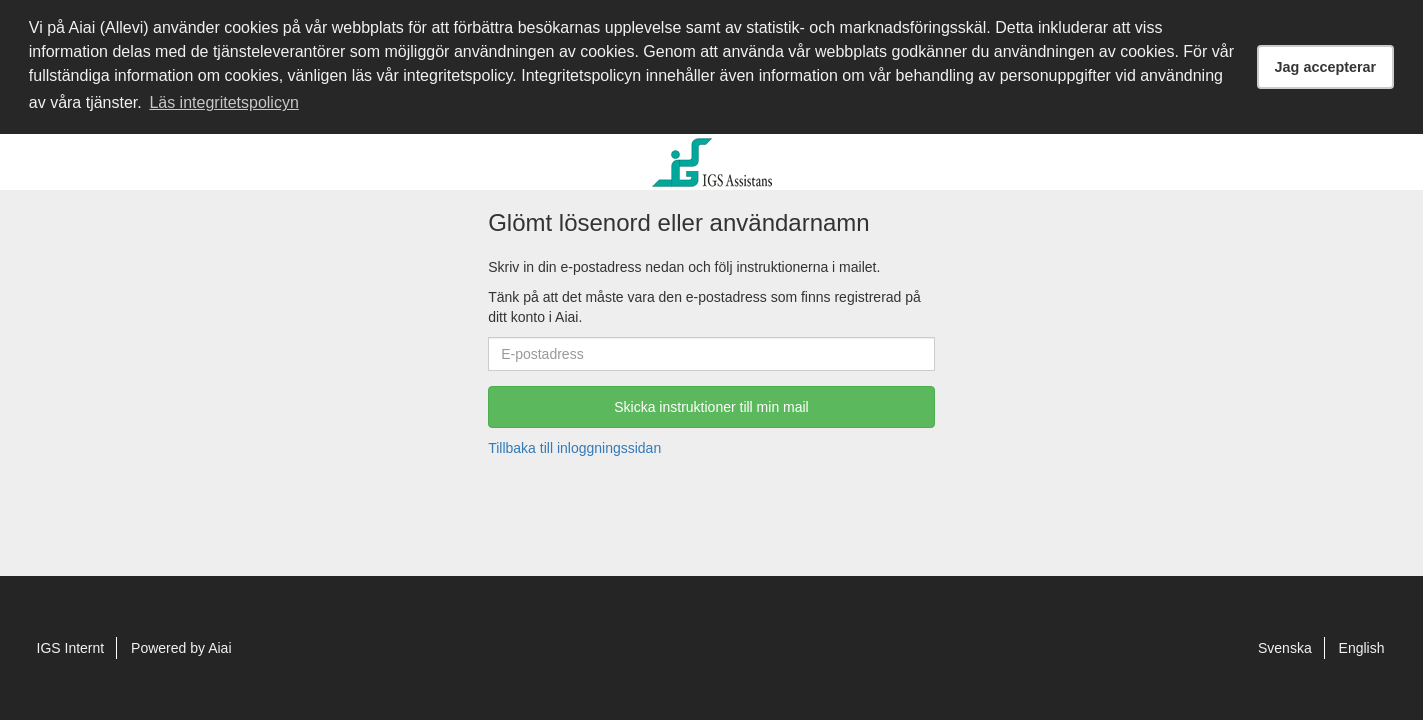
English (1362, 648)
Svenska (1285, 648)
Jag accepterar (1326, 67)
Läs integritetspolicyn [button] (223, 102)
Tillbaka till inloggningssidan (574, 448)
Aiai (219, 648)
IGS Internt (71, 648)
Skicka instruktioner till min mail (711, 407)
